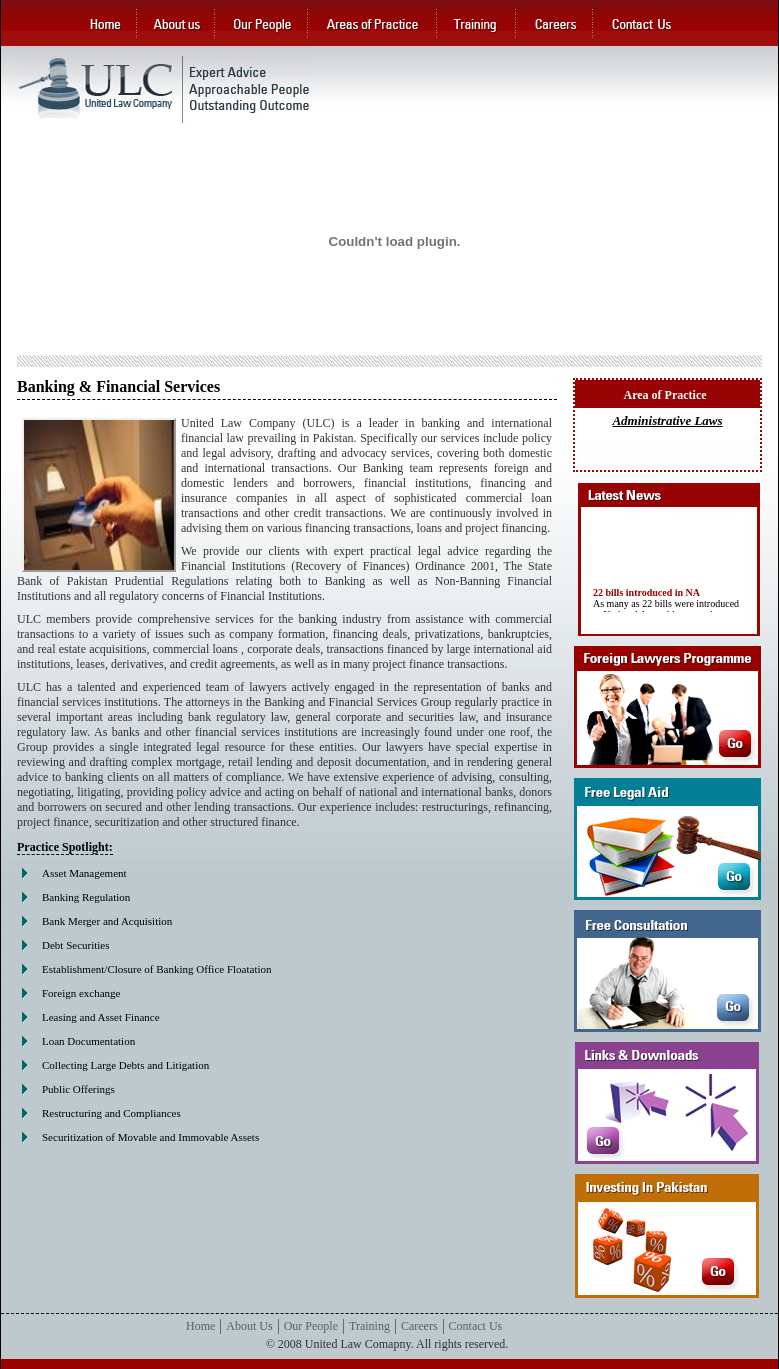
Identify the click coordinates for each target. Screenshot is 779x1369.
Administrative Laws (667, 420)
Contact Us (476, 1326)
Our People (311, 1326)
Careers (419, 1326)
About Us (249, 1326)
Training (369, 1326)
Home (200, 1326)
